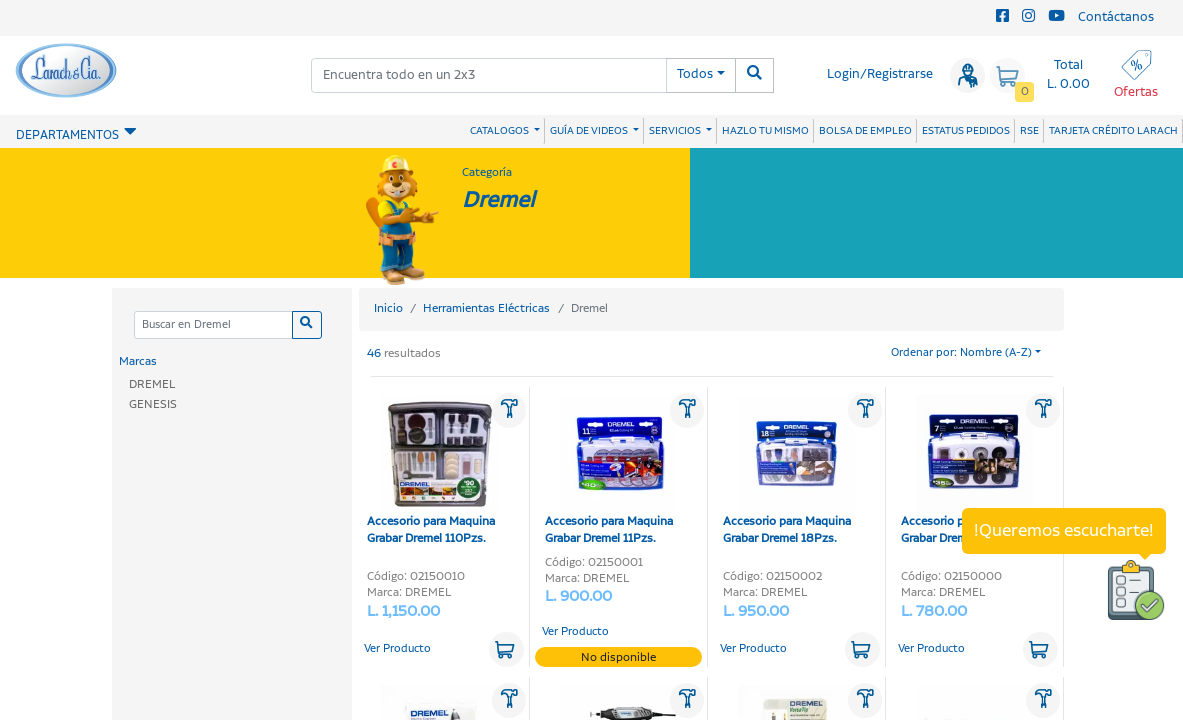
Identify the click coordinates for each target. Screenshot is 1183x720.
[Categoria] (213, 325)
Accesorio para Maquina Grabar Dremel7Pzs (967, 471)
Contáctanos (1116, 17)
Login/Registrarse (880, 74)
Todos (695, 74)
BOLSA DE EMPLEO (865, 131)
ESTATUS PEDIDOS (966, 131)
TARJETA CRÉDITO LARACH (1113, 131)
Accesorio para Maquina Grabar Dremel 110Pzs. (433, 471)
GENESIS (153, 404)
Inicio (388, 308)
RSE (1029, 131)
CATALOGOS (500, 131)
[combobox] (489, 75)
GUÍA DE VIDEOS (590, 131)
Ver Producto (397, 649)
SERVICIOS (676, 131)
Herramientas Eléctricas (486, 308)
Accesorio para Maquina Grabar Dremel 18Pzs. (789, 471)
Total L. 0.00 (1068, 75)
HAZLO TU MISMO (765, 131)
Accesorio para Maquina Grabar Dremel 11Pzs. (611, 471)
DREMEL (152, 384)
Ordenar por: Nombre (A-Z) (961, 353)
